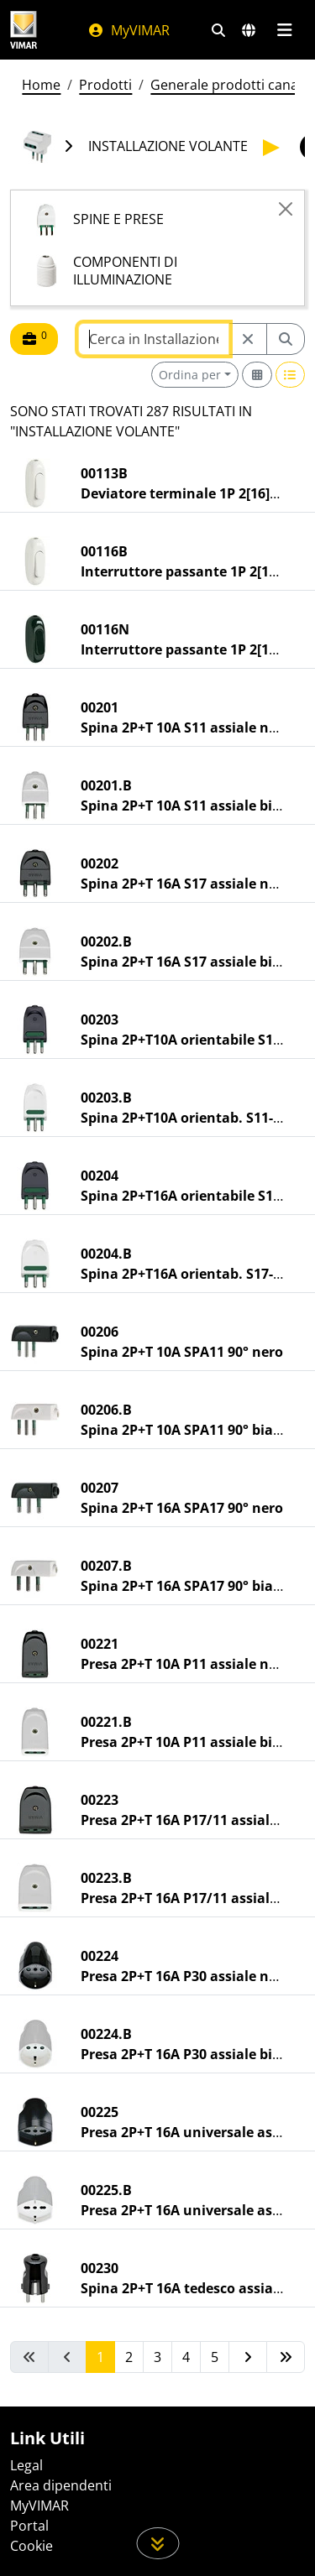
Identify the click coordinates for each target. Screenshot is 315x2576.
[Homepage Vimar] (23, 30)
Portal (29, 2525)
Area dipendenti (61, 2485)
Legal (26, 2465)
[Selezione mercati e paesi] (248, 30)
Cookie (31, 2546)
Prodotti (105, 85)
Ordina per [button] (190, 375)
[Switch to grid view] (257, 375)
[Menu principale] (284, 30)
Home (41, 85)
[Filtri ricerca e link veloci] (218, 30)
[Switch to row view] (291, 375)
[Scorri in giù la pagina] (157, 2543)
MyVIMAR (128, 30)
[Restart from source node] (247, 339)
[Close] (286, 209)
